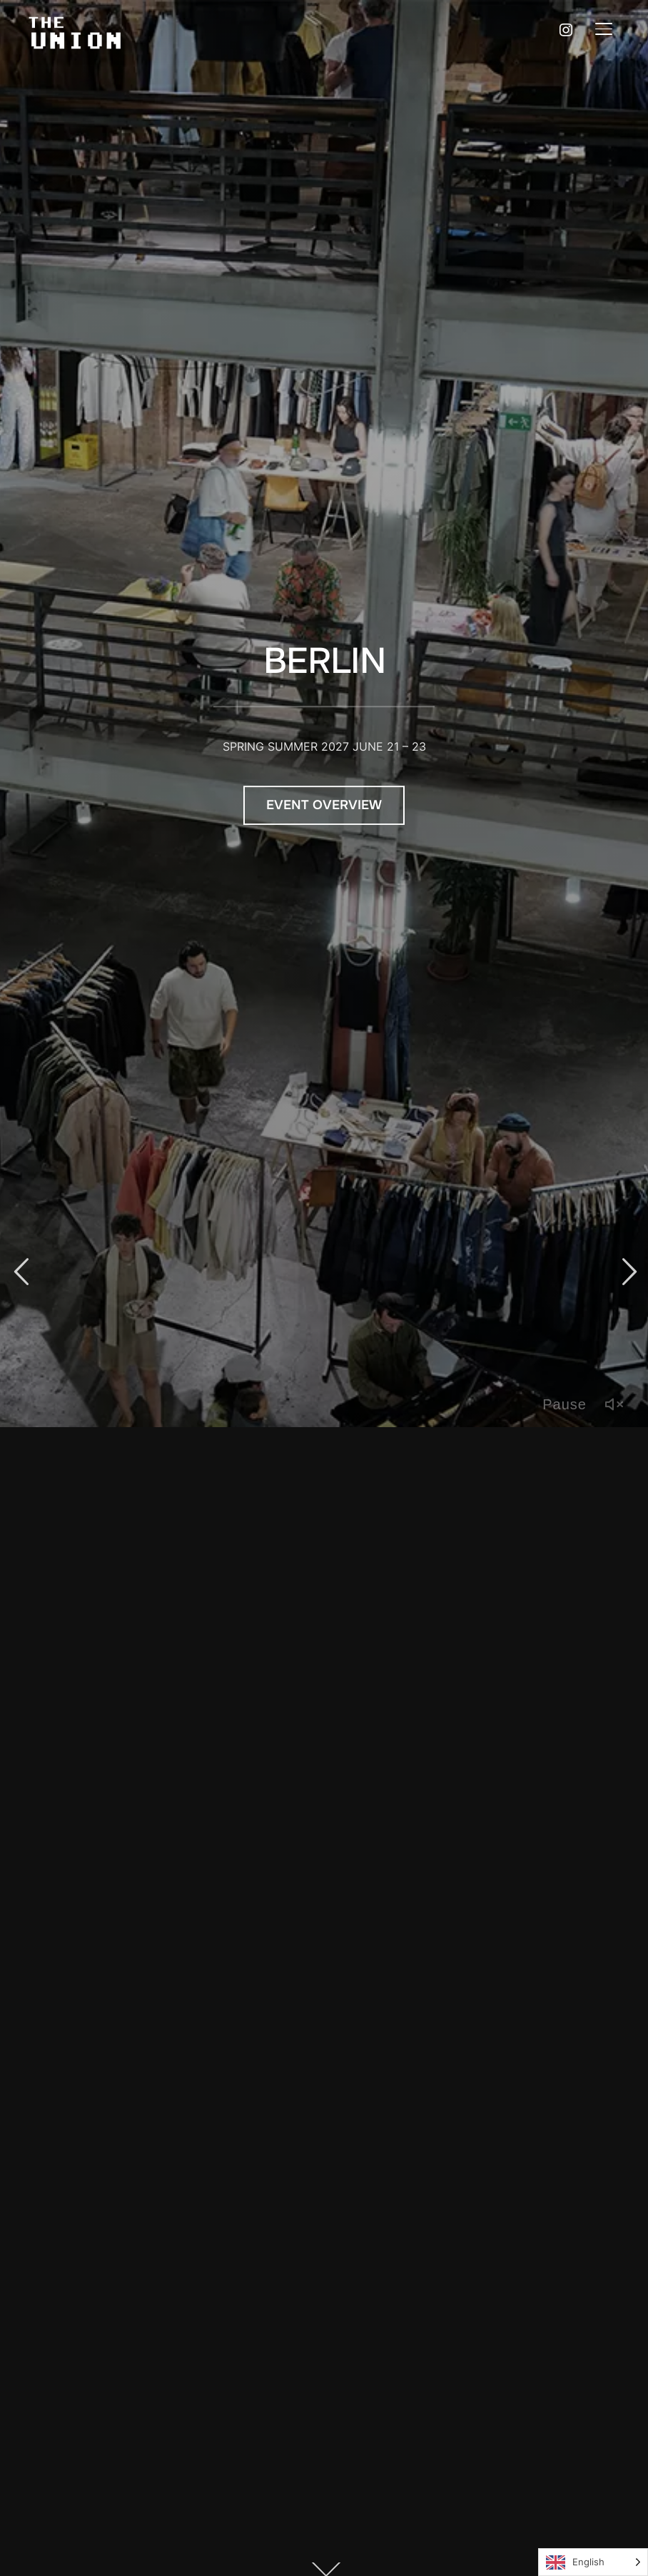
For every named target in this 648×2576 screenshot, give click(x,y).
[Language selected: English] (593, 2562)
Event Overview (324, 802)
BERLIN (324, 658)
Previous (20, 1272)
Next (627, 1272)
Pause (564, 1404)
